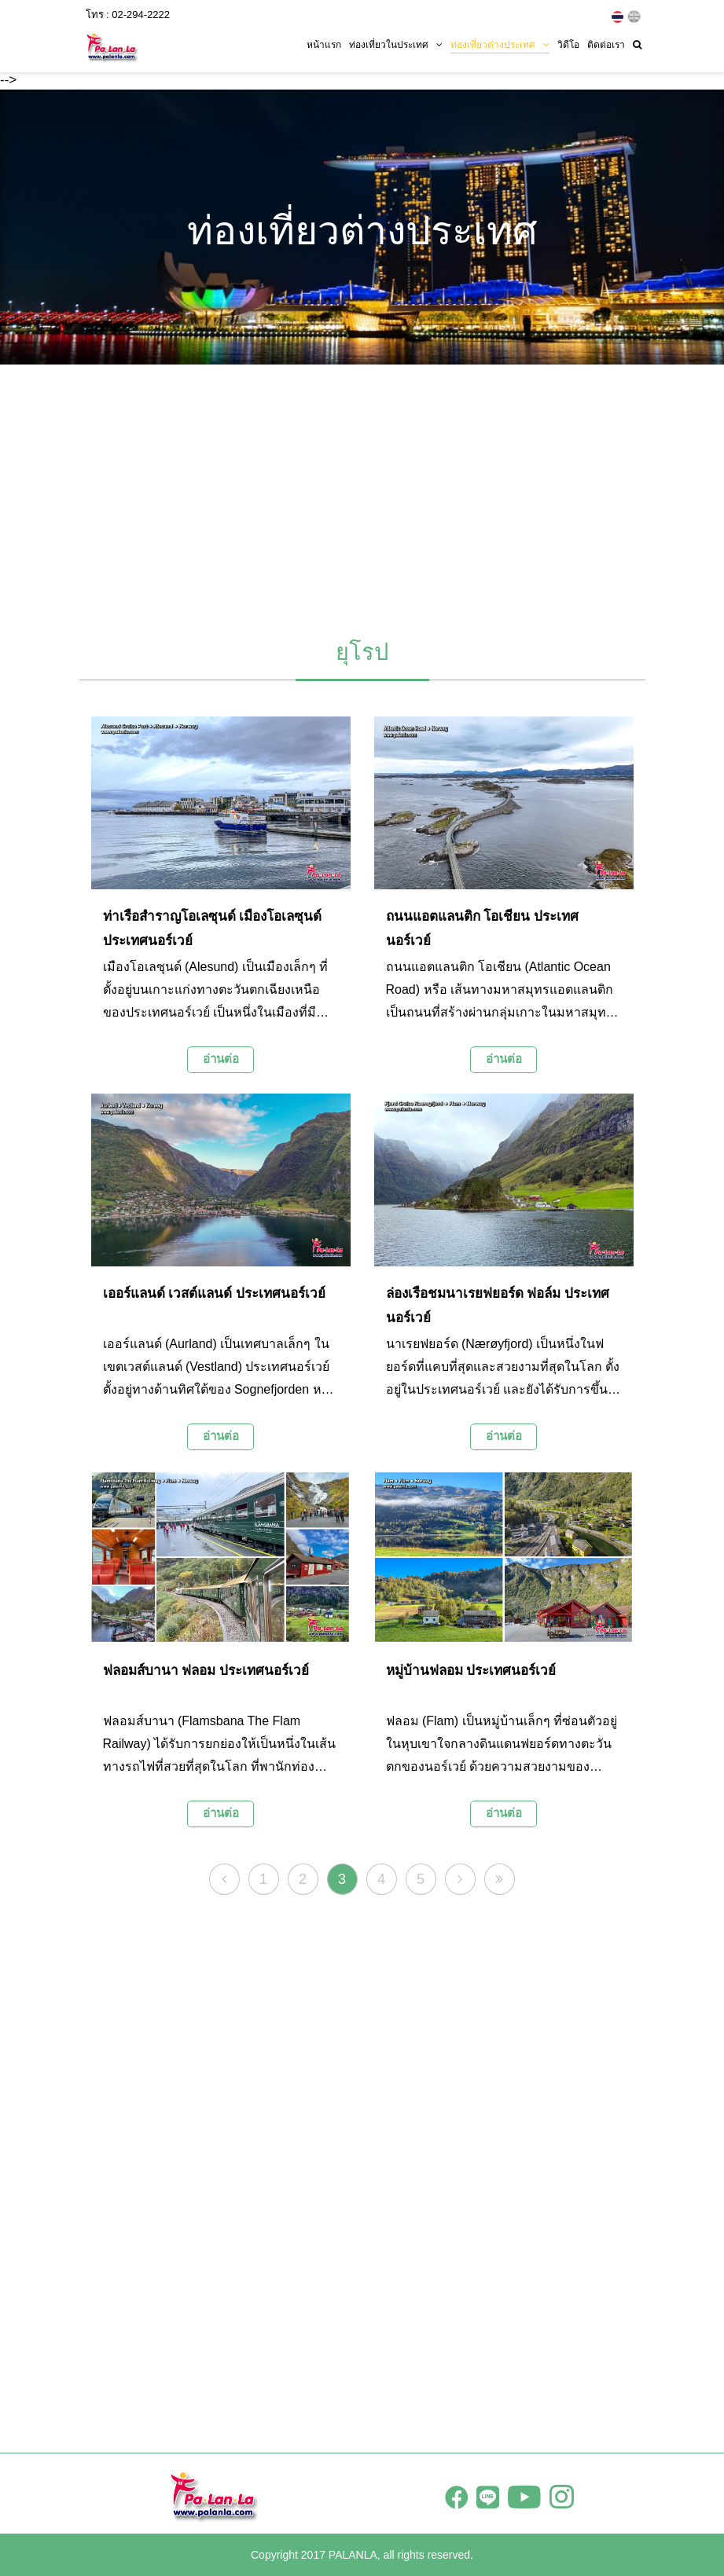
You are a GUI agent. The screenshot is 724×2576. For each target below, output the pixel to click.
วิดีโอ (568, 44)
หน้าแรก (324, 44)
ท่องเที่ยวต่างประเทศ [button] (499, 44)
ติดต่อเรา (606, 44)
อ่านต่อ (221, 1058)
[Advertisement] (362, 494)
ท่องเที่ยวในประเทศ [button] (396, 44)
